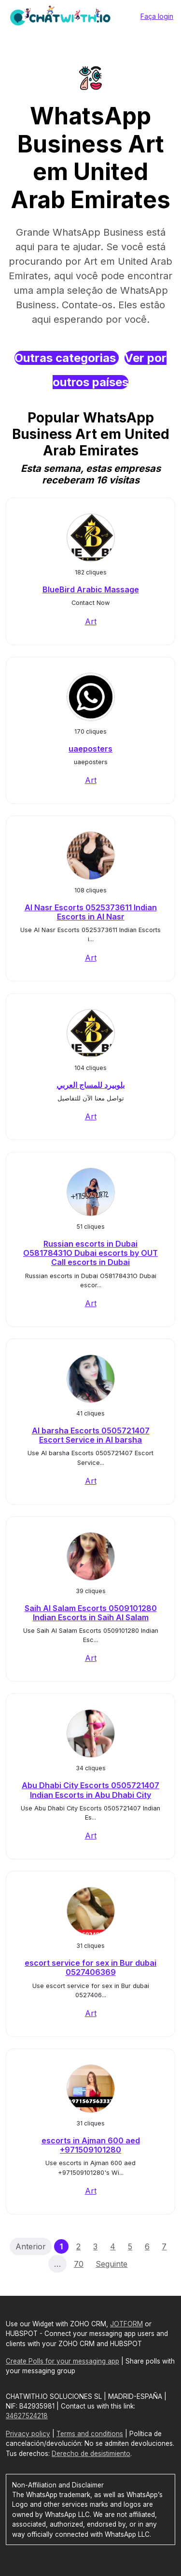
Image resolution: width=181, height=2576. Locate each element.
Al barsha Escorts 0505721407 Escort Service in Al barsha (91, 1435)
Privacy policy (28, 2434)
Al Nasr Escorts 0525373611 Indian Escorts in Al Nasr (91, 912)
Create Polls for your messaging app (62, 2361)
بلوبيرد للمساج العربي (90, 1085)
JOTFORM (126, 2324)
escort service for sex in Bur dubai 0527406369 (90, 1967)
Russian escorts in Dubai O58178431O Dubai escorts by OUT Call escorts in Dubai (90, 1253)
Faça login (156, 16)
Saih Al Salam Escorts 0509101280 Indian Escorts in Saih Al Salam (91, 1612)
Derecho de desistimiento (91, 2453)
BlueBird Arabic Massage (90, 589)
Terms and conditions (89, 2434)
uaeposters (90, 748)
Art (91, 621)
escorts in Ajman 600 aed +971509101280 (91, 2145)
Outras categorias (66, 358)
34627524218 (27, 2416)
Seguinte (111, 2264)
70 (79, 2264)
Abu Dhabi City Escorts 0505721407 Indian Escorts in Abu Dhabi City (90, 1789)
